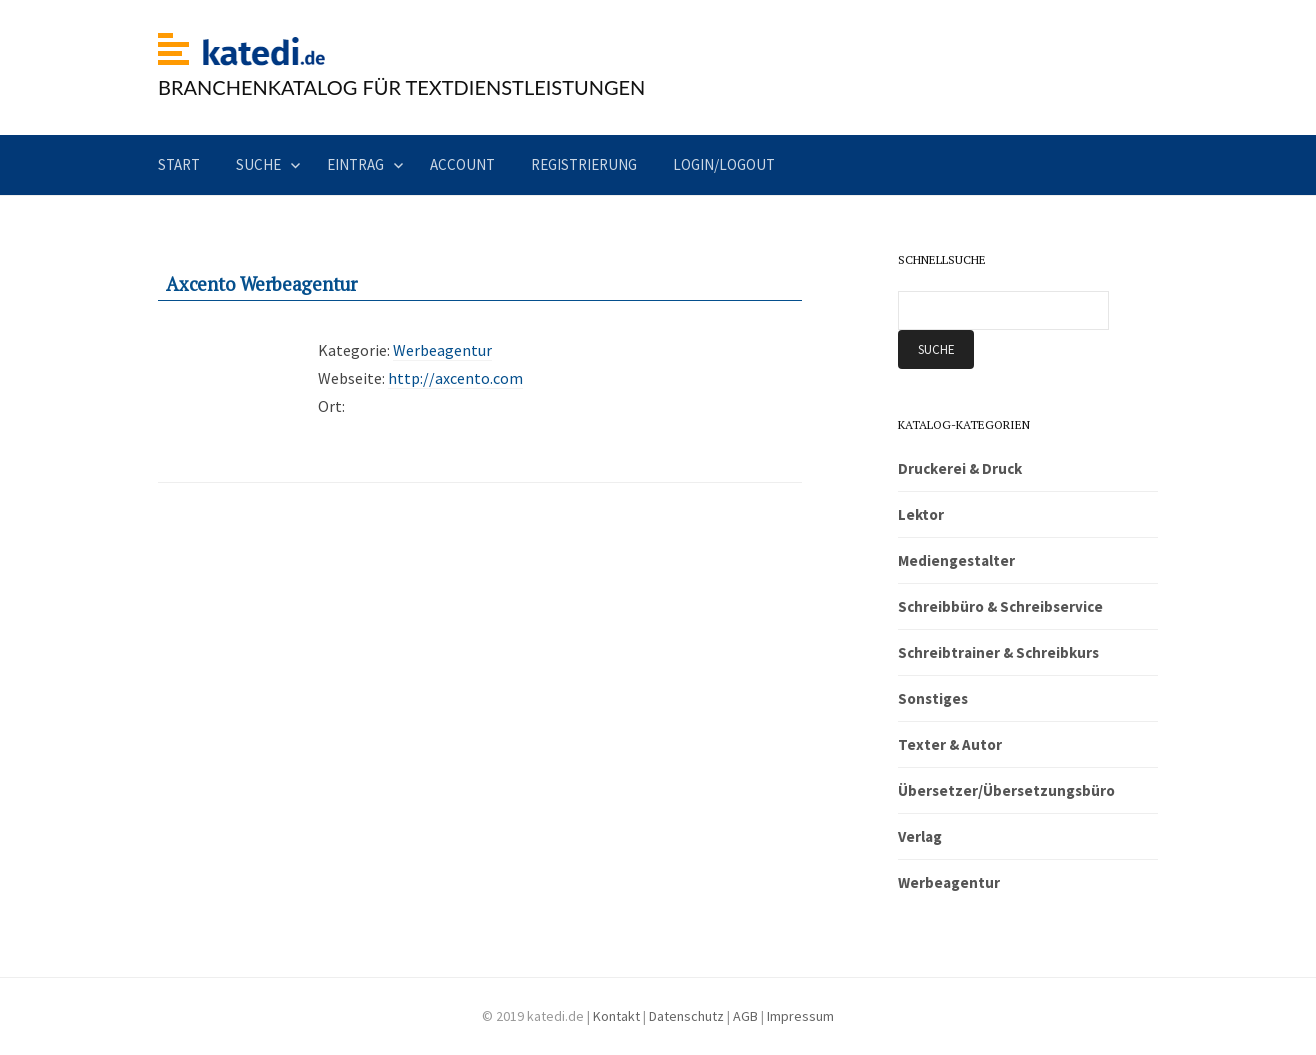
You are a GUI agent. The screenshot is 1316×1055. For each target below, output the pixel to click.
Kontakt (616, 1016)
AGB (745, 1016)
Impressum (800, 1016)
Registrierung (584, 164)
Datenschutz (686, 1016)
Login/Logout (724, 164)
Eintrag (355, 164)
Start (179, 164)
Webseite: (351, 378)
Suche (258, 164)
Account (462, 164)
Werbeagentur (442, 350)
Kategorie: (354, 350)
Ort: (331, 406)
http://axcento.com (455, 378)
